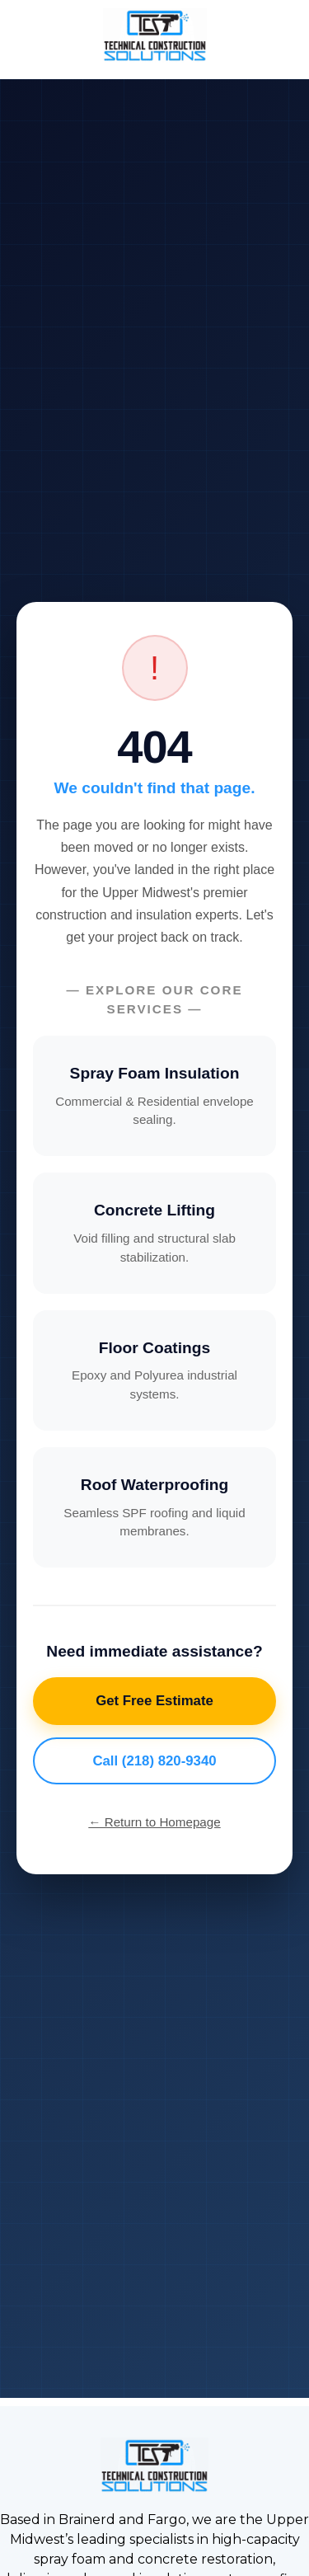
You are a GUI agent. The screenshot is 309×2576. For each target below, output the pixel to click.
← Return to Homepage (154, 1822)
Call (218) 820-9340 (154, 1761)
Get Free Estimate (154, 1701)
